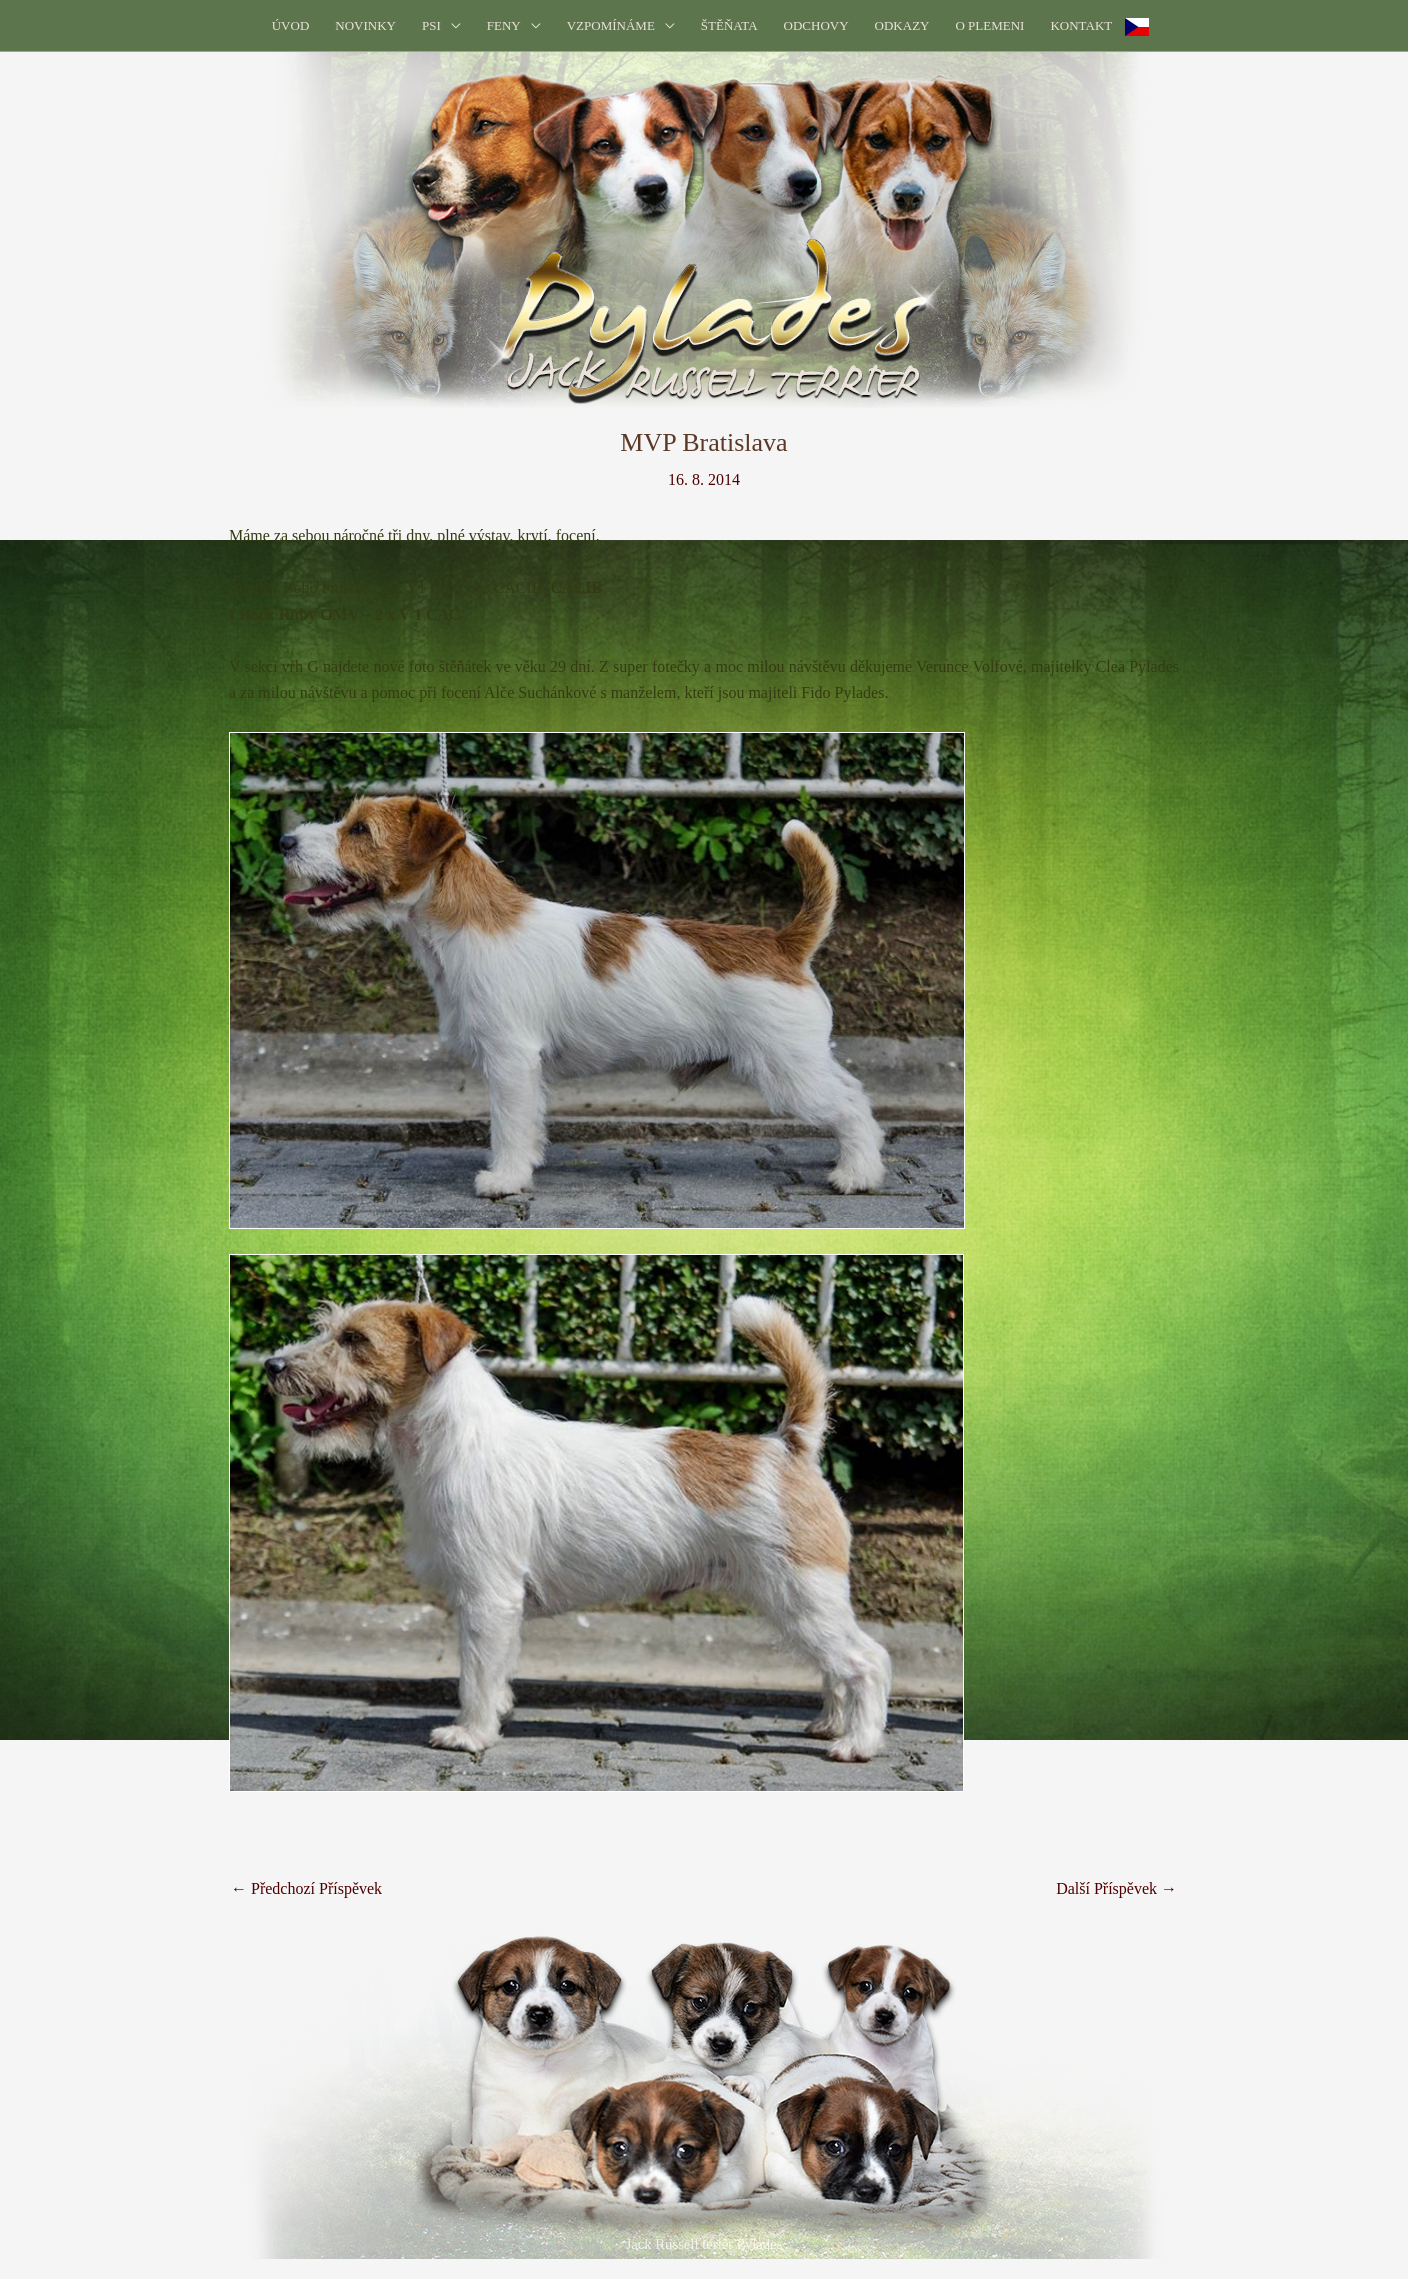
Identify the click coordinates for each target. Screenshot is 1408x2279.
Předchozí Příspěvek (306, 1888)
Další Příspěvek (1116, 1888)
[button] (451, 25)
